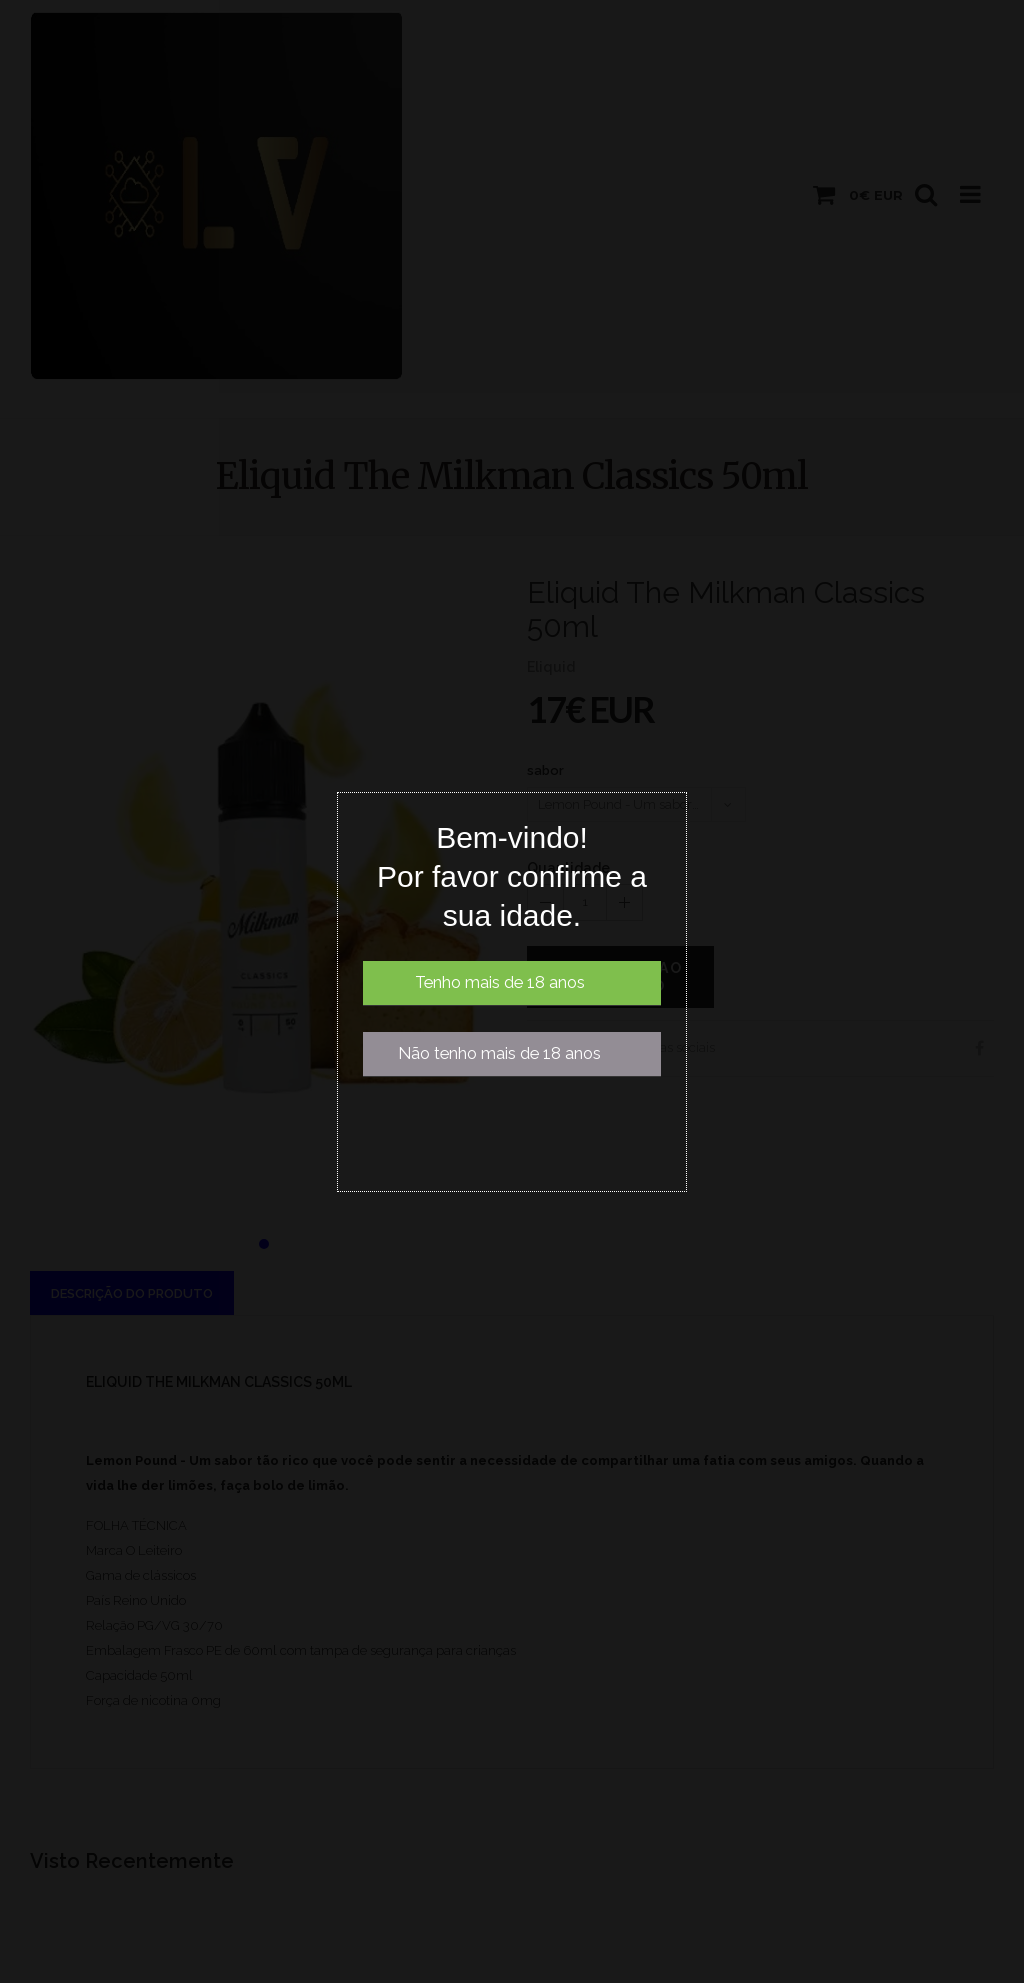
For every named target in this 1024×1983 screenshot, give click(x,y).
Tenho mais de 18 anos (500, 982)
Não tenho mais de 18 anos (499, 1053)
